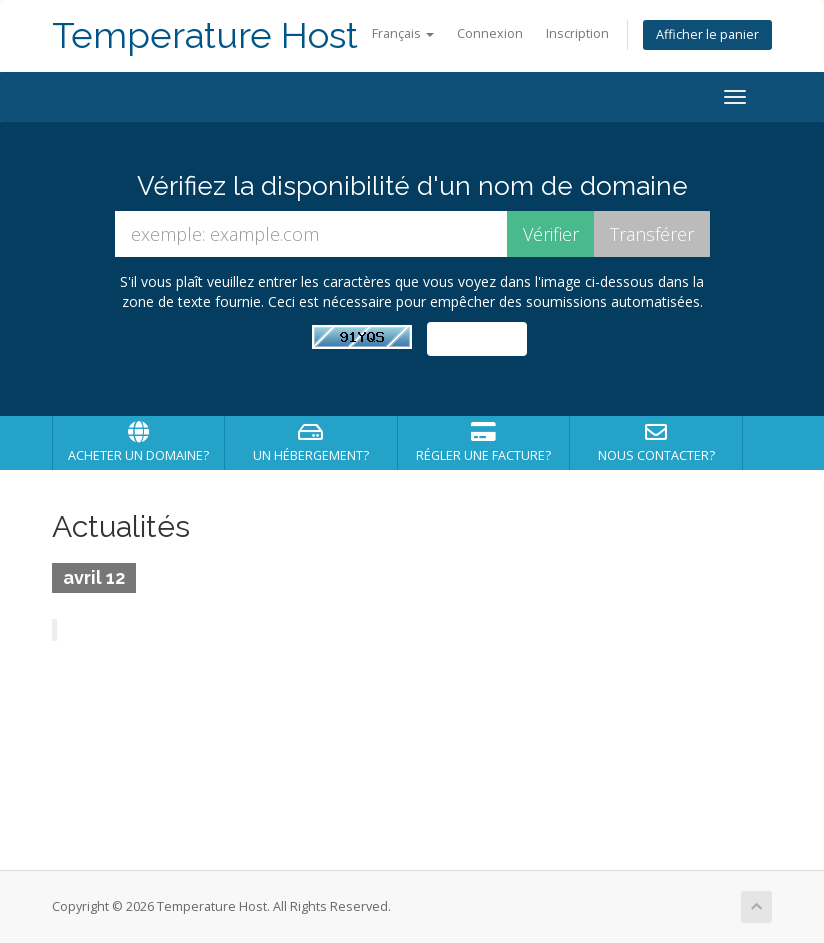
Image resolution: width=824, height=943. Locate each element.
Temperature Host (205, 35)
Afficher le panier (707, 34)
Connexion (490, 33)
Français (403, 33)
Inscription (577, 33)
